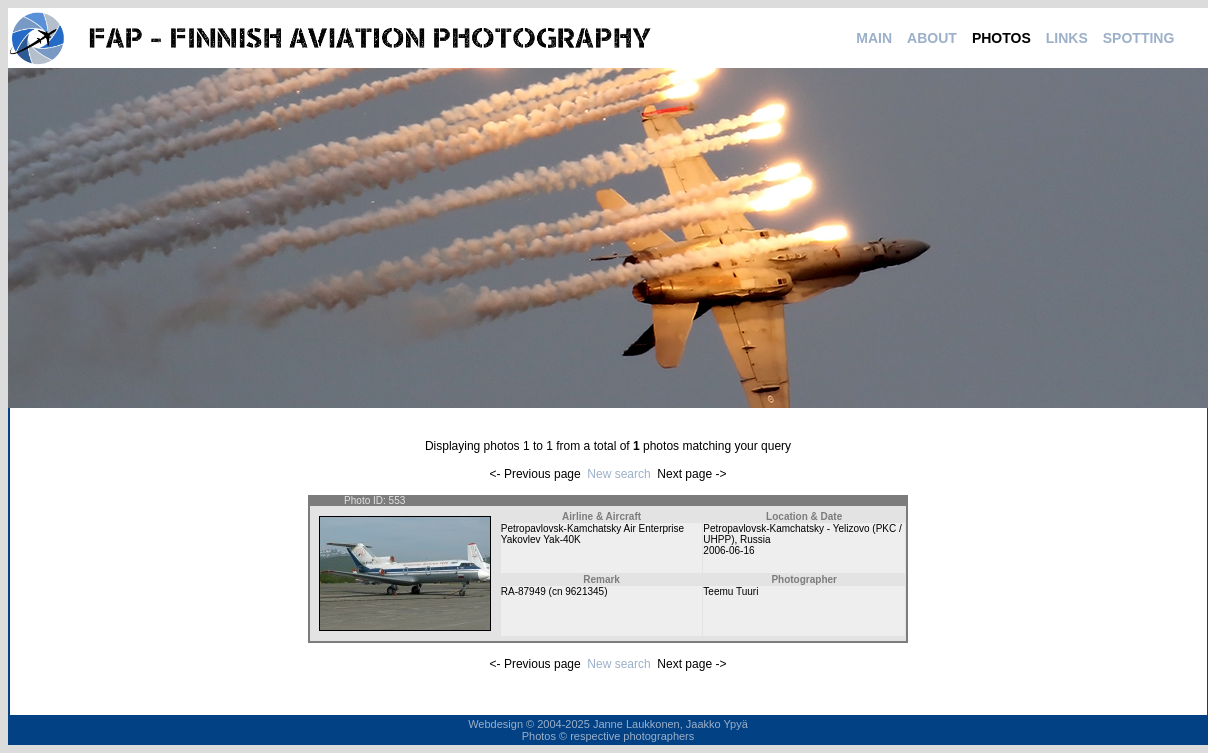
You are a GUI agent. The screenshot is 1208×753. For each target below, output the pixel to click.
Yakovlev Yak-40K (541, 539)
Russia (755, 539)
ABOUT (932, 38)
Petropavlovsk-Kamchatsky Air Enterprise (592, 528)
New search (618, 474)
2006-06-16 (728, 550)
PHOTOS (1001, 38)
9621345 (584, 591)
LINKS (1067, 38)
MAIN (874, 38)
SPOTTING (1139, 38)
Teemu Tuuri (730, 591)
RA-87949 (523, 591)
